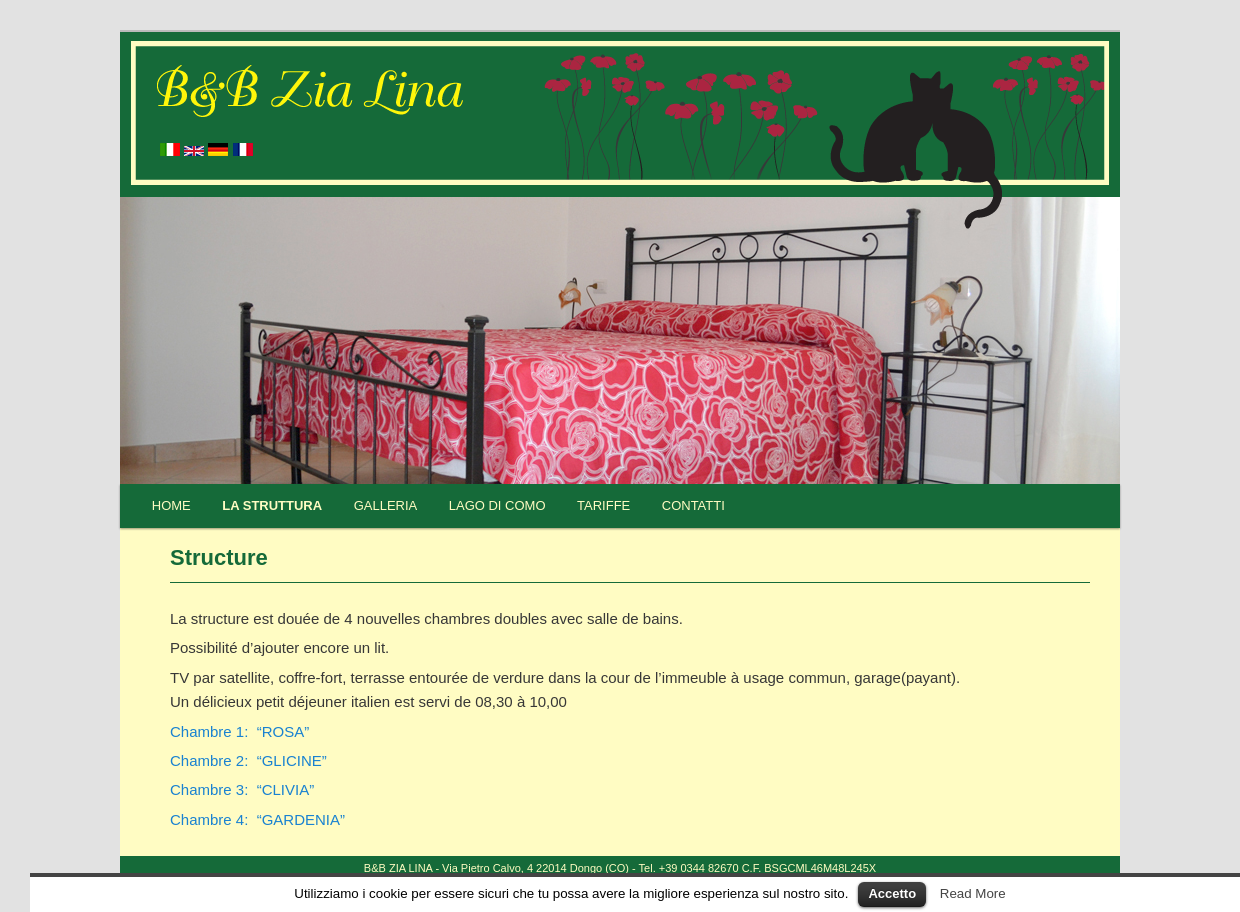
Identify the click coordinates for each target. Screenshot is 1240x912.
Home (171, 505)
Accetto (892, 893)
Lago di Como (497, 505)
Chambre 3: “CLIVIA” (242, 789)
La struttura (272, 505)
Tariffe (603, 505)
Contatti (693, 505)
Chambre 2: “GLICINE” (248, 760)
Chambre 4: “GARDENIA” (257, 819)
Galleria (386, 505)
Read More (973, 893)
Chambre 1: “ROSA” (239, 731)
